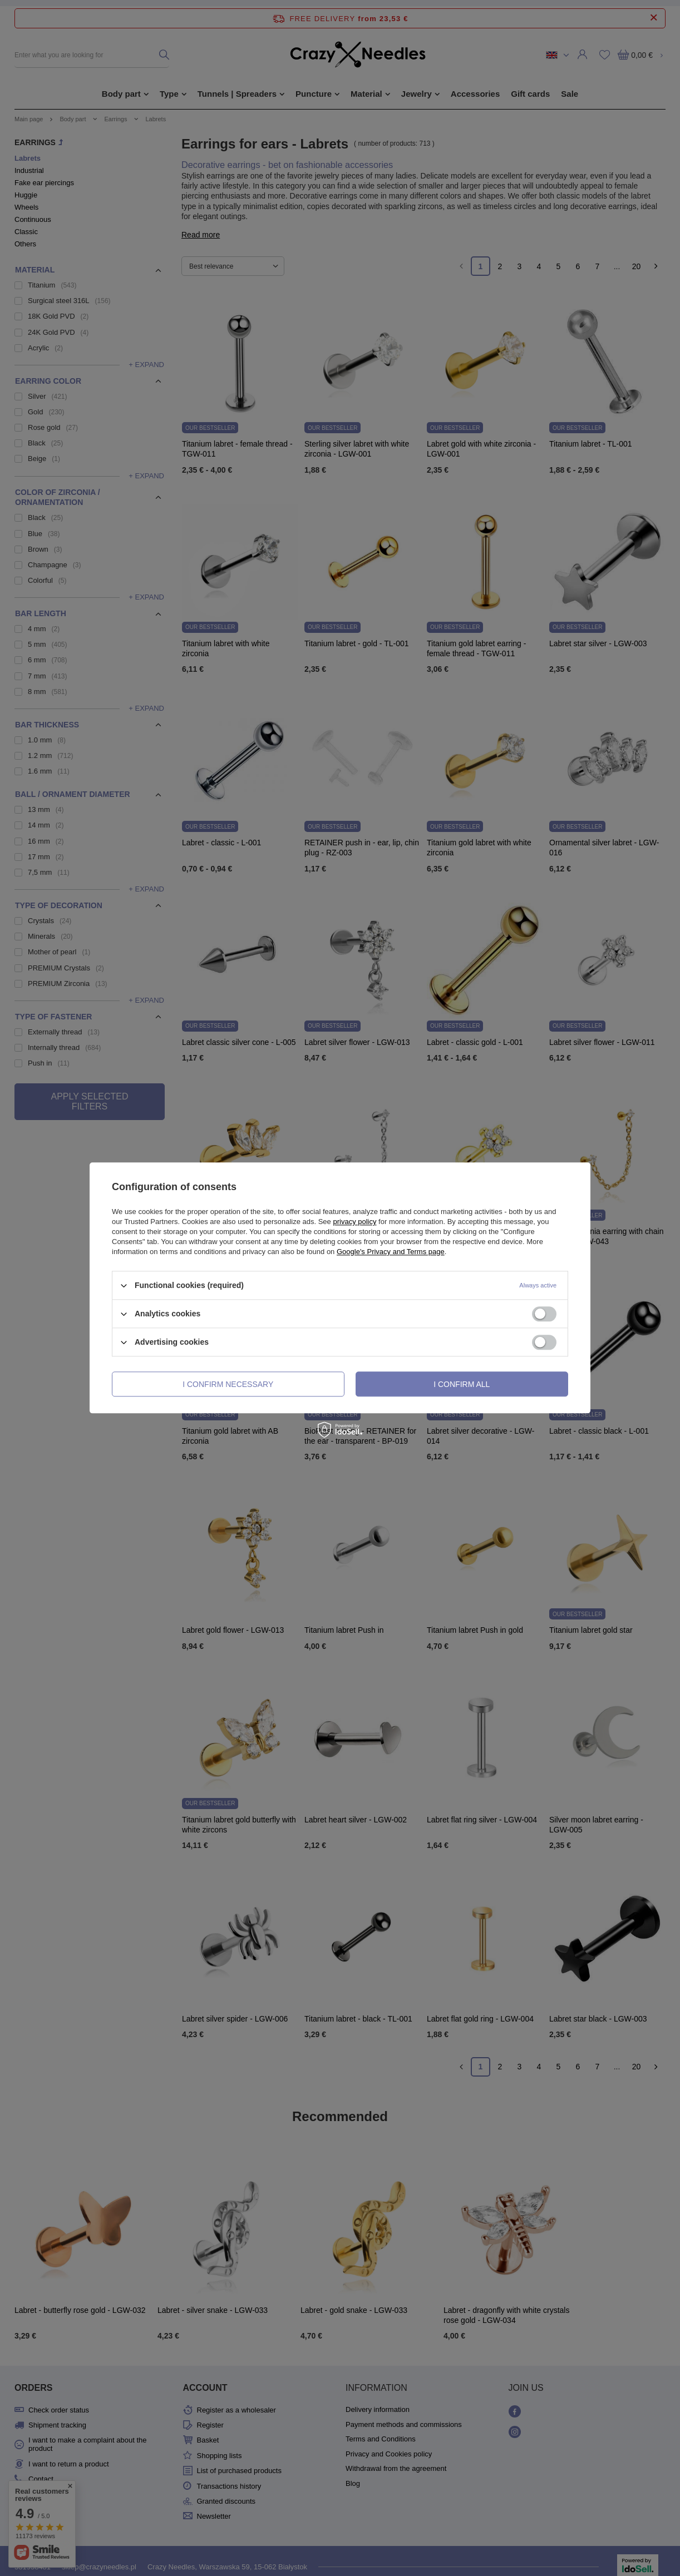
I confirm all (461, 1384)
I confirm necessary (228, 1384)
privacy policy (354, 1221)
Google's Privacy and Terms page (391, 1251)
